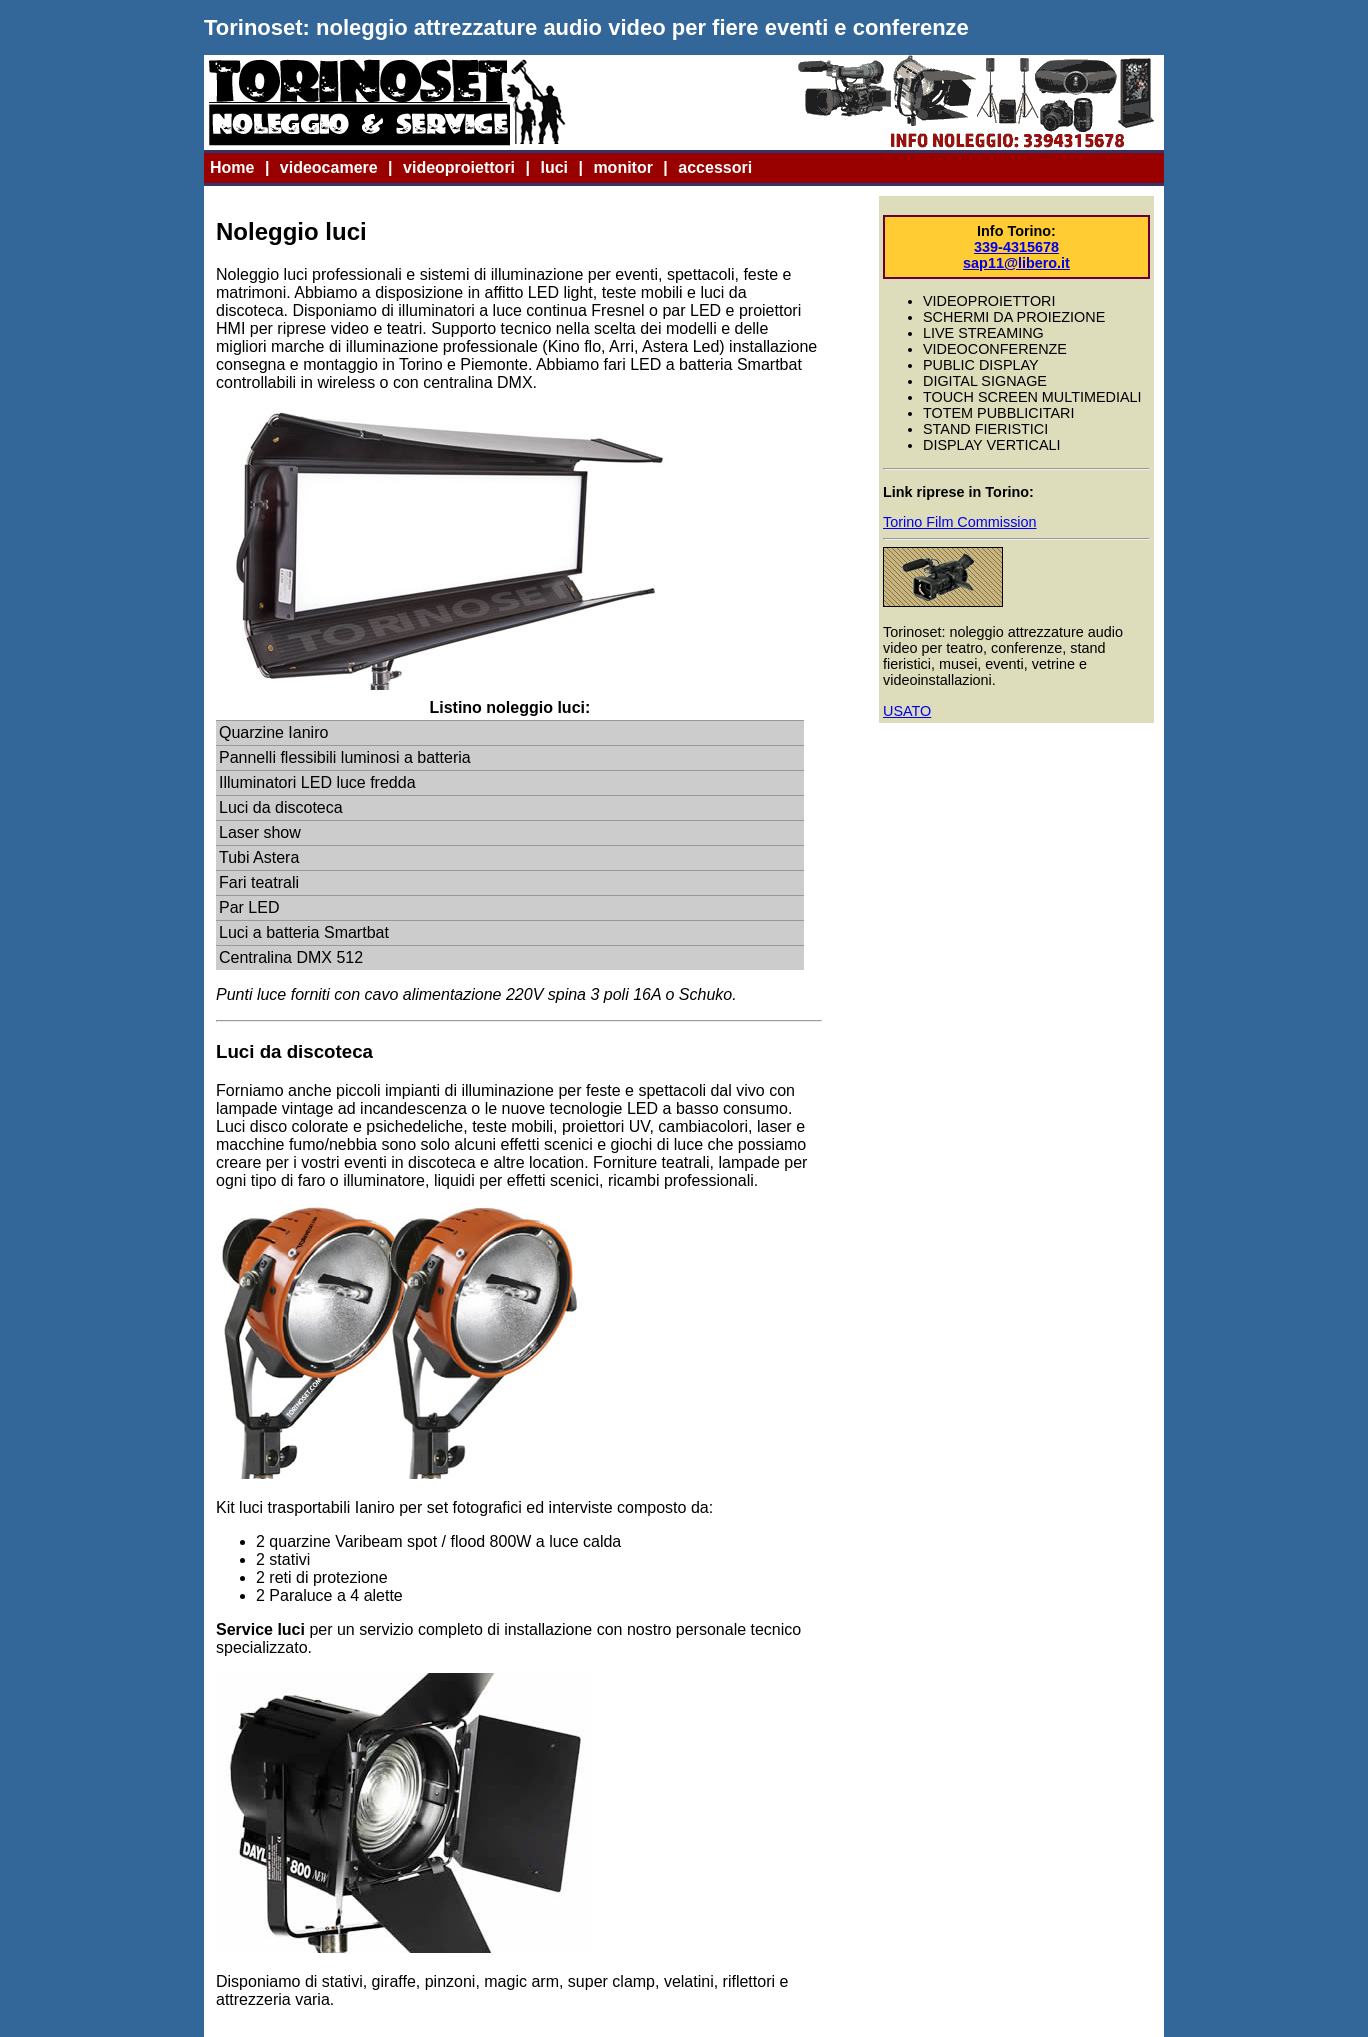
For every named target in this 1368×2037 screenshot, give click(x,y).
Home (232, 167)
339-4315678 (1016, 247)
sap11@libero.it (1016, 263)
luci (554, 167)
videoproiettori (459, 167)
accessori (715, 167)
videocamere (329, 167)
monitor (623, 167)
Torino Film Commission (960, 522)
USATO (907, 711)
